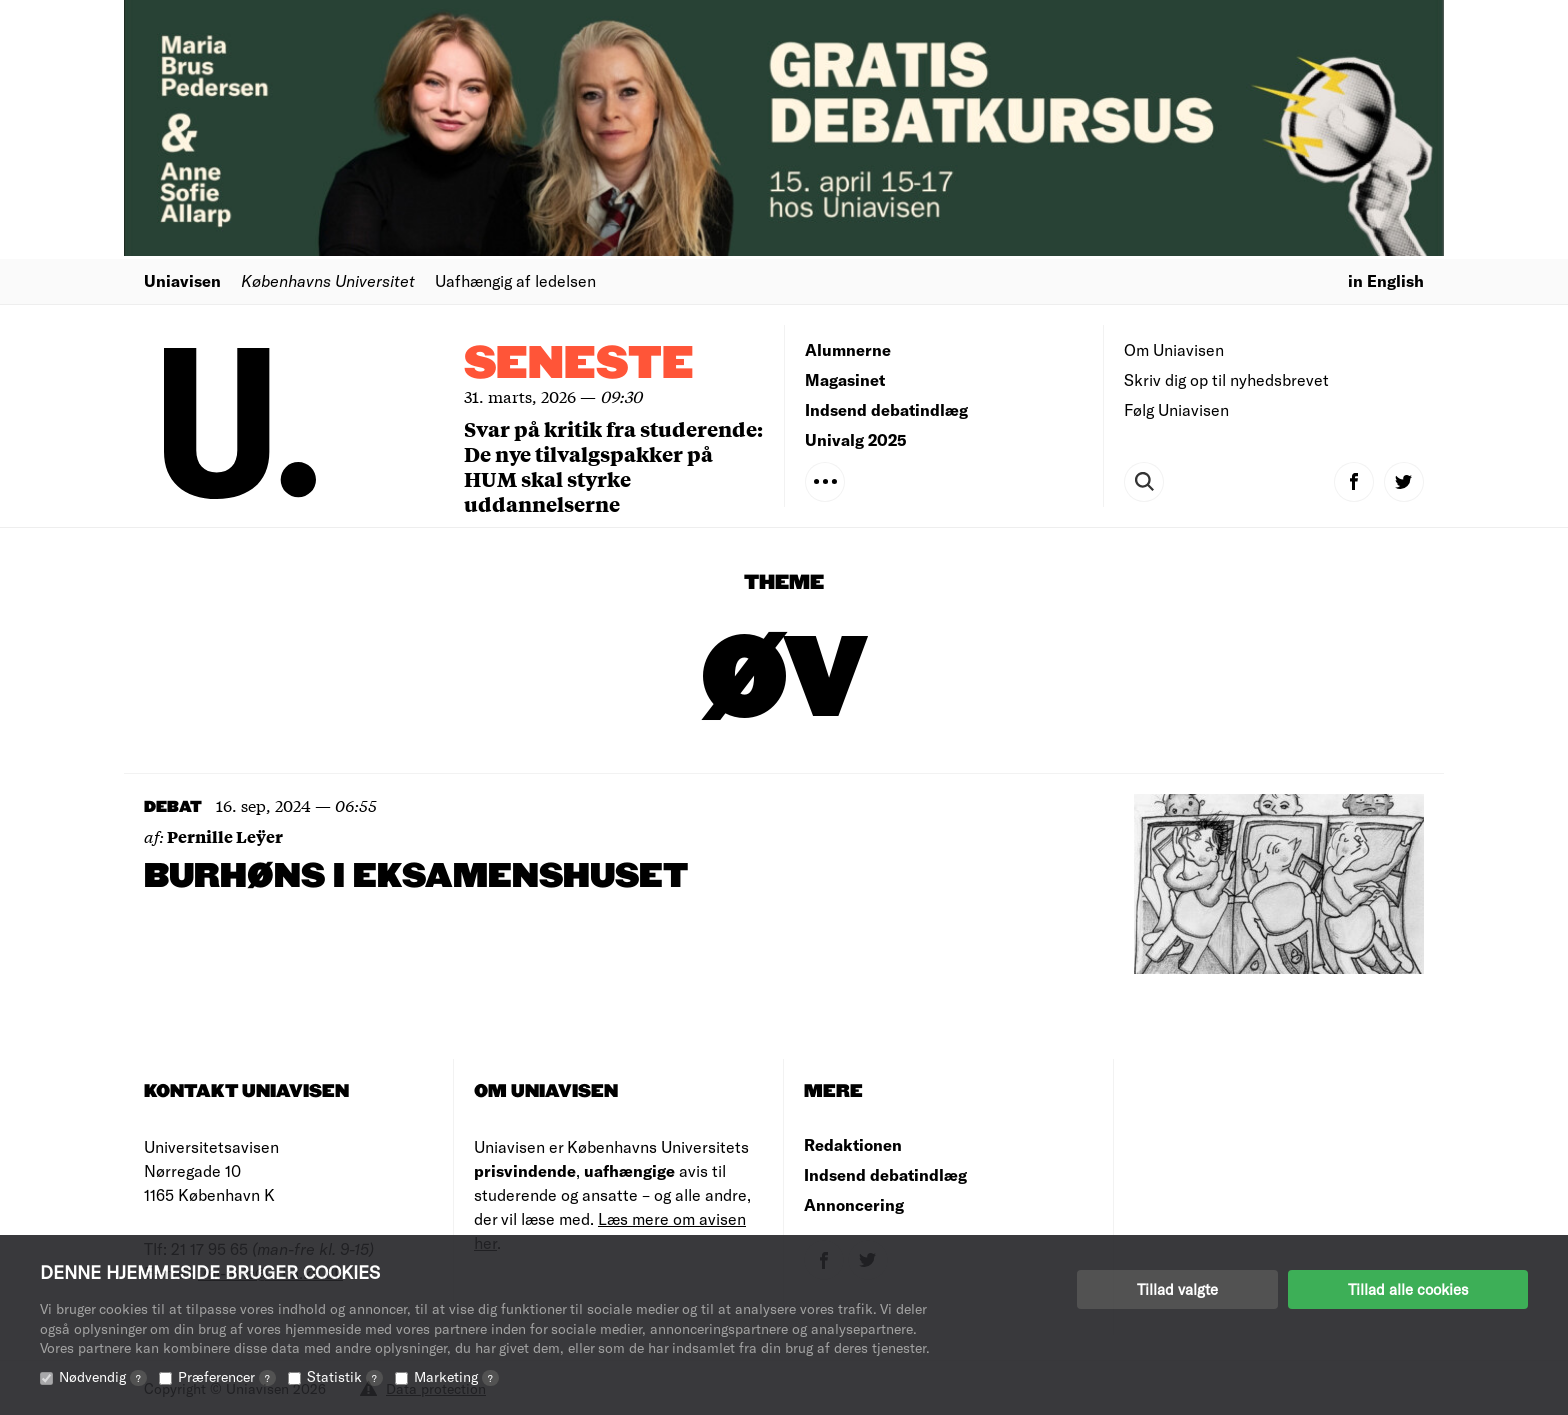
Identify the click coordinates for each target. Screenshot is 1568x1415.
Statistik (345, 1376)
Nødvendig (103, 1376)
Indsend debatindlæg (886, 409)
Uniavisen (182, 280)
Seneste (579, 364)
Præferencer (227, 1376)
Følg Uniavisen (1176, 409)
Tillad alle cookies (1408, 1289)
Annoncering (854, 1204)
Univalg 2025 (856, 439)
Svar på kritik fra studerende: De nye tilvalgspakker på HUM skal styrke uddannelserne (613, 466)
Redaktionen (853, 1144)
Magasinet (845, 379)
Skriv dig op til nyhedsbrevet (1226, 379)
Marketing (456, 1376)
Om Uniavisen (1174, 349)
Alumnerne (848, 349)
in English (1386, 280)
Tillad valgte (1177, 1289)
